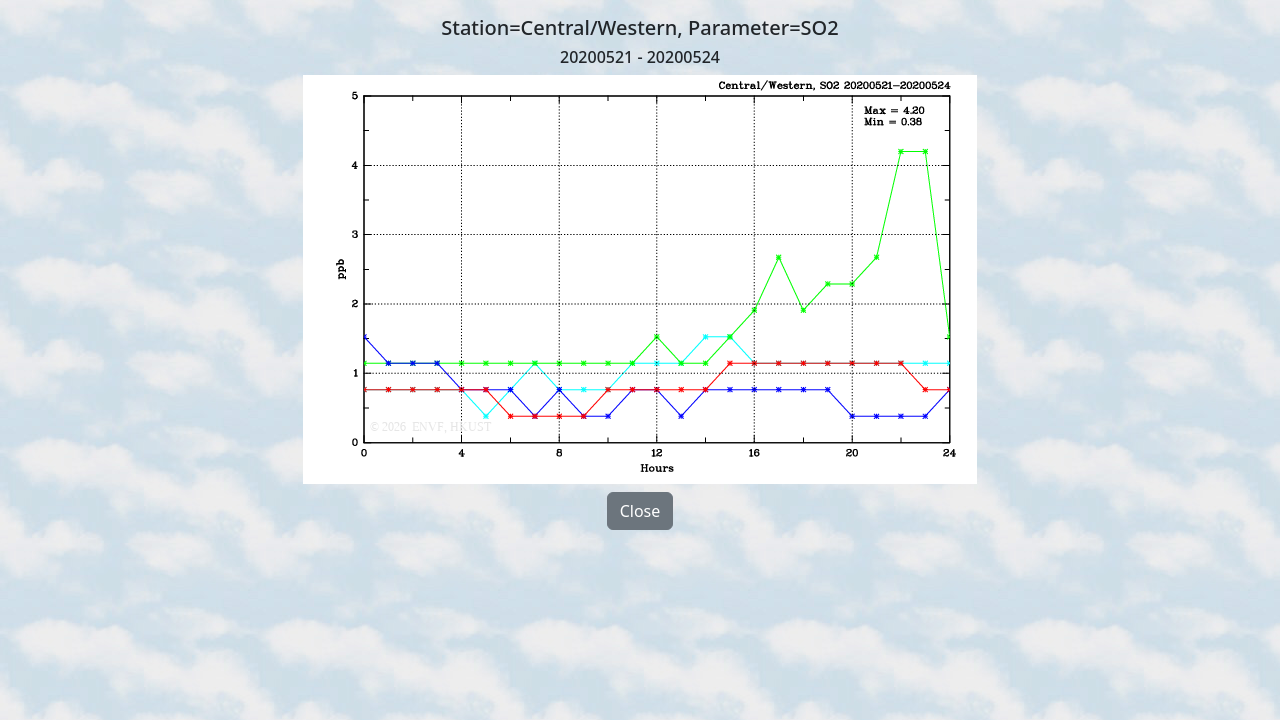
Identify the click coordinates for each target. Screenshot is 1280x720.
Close (640, 511)
